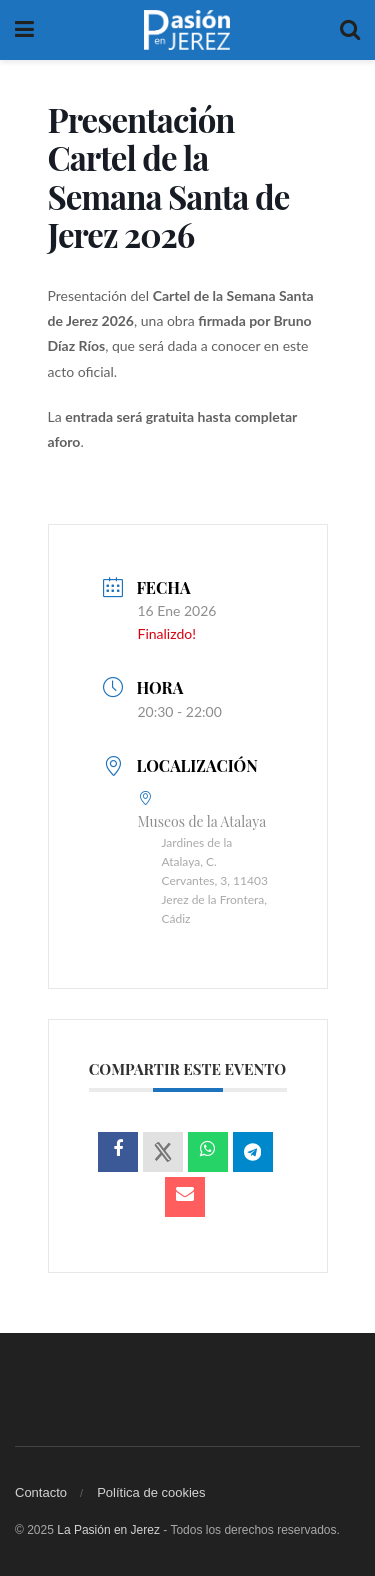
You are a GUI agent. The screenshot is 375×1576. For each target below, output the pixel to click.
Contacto (41, 1492)
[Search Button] (350, 30)
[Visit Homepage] (187, 30)
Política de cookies (151, 1492)
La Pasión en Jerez (108, 1530)
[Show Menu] (24, 30)
